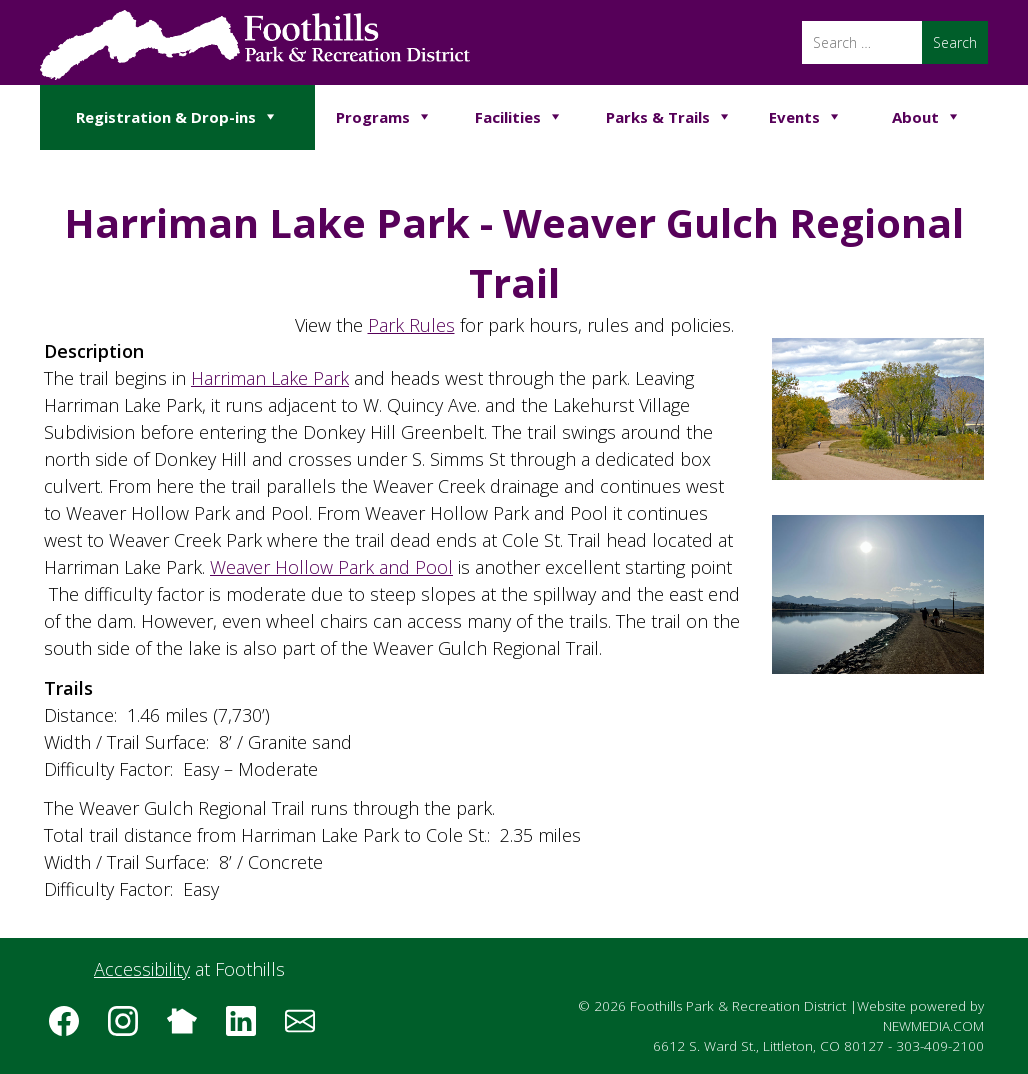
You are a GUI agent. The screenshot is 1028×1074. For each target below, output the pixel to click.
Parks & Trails (658, 117)
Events (794, 117)
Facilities (508, 117)
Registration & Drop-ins (166, 117)
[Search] (862, 42)
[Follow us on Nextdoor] (189, 1028)
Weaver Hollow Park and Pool (331, 567)
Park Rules (411, 325)
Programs (373, 117)
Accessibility (142, 969)
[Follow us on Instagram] (130, 1028)
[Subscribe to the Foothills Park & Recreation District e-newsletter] (307, 1028)
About (915, 117)
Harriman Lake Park (270, 378)
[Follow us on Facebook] (71, 1028)
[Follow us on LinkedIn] (248, 1028)
